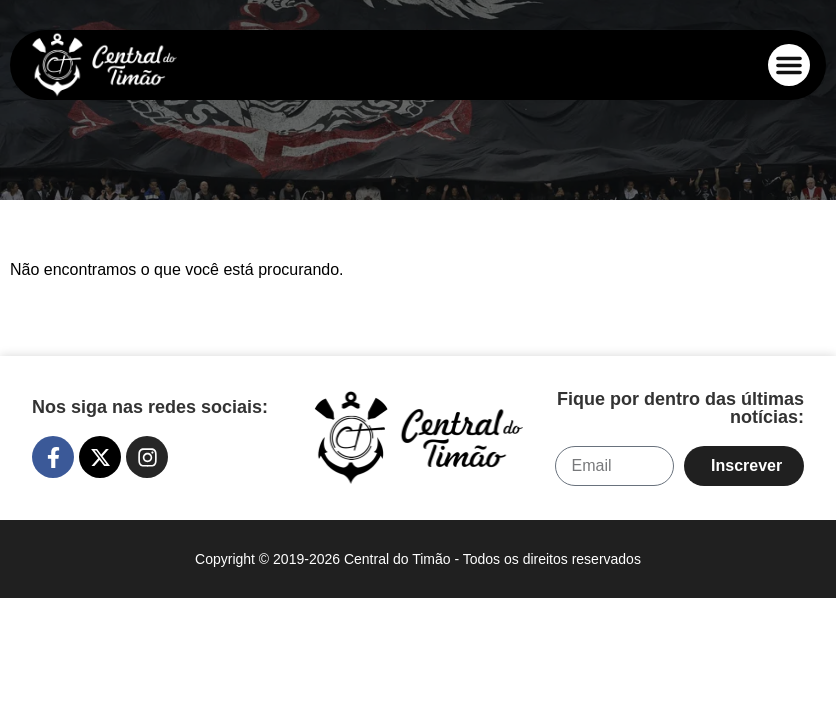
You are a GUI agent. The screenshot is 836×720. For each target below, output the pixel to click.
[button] (789, 65)
